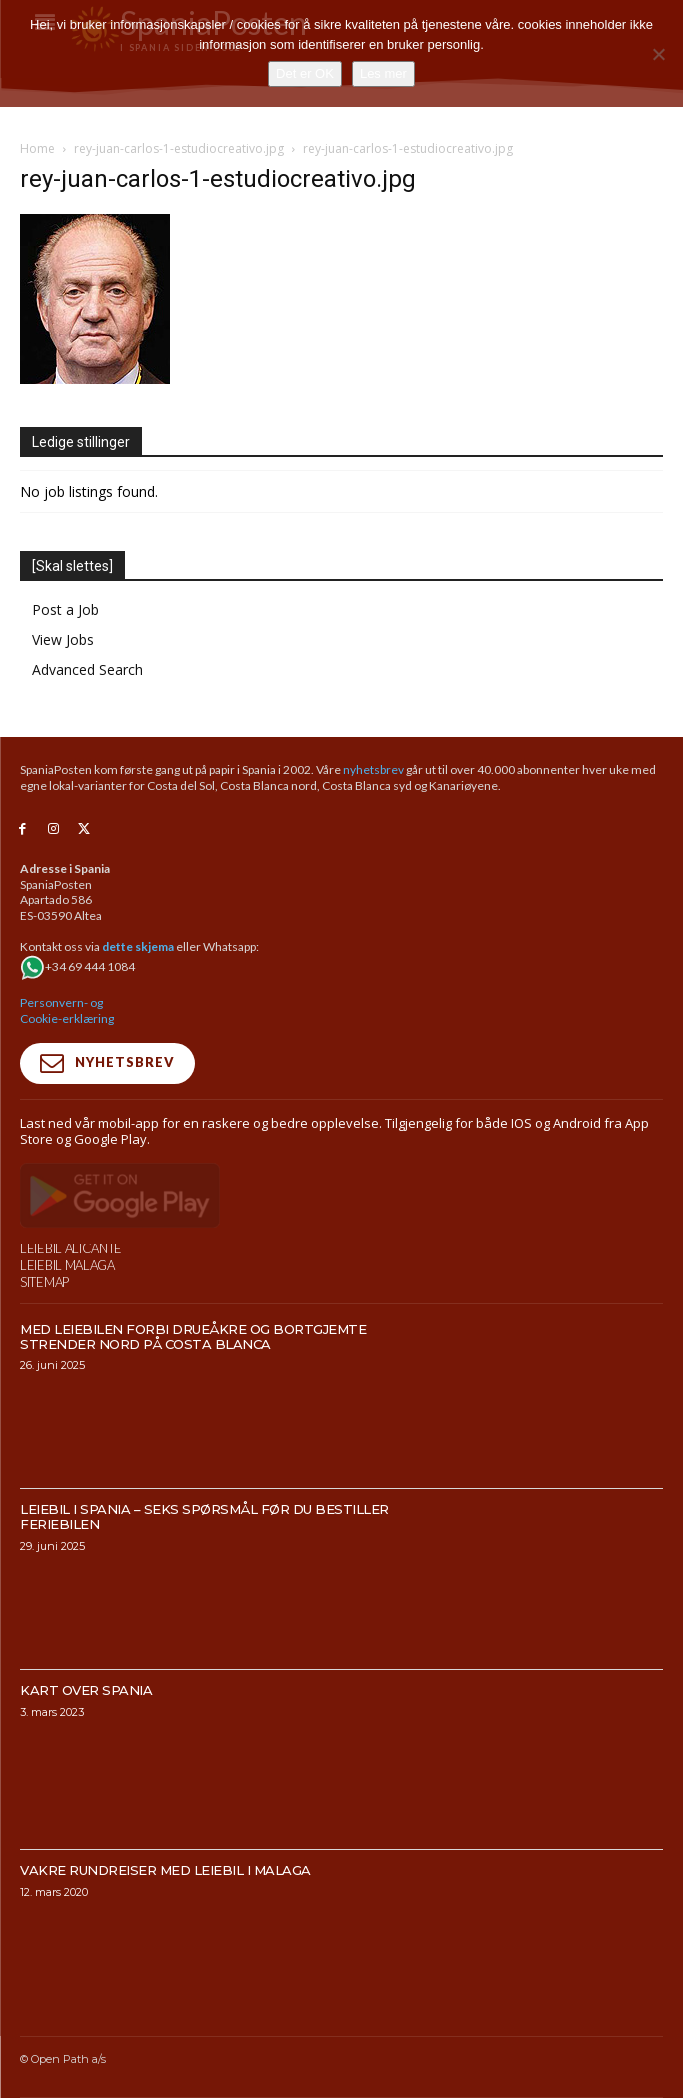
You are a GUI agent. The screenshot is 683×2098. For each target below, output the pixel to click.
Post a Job (65, 609)
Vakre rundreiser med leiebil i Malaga (165, 1913)
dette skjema (138, 946)
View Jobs (63, 639)
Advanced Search (87, 669)
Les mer (383, 73)
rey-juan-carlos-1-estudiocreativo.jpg (179, 148)
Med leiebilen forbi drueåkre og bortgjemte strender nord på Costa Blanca (193, 1378)
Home (37, 148)
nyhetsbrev (373, 769)
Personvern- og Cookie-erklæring (67, 1010)
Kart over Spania (86, 1732)
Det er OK (305, 73)
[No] (658, 54)
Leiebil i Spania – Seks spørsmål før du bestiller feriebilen (204, 1559)
